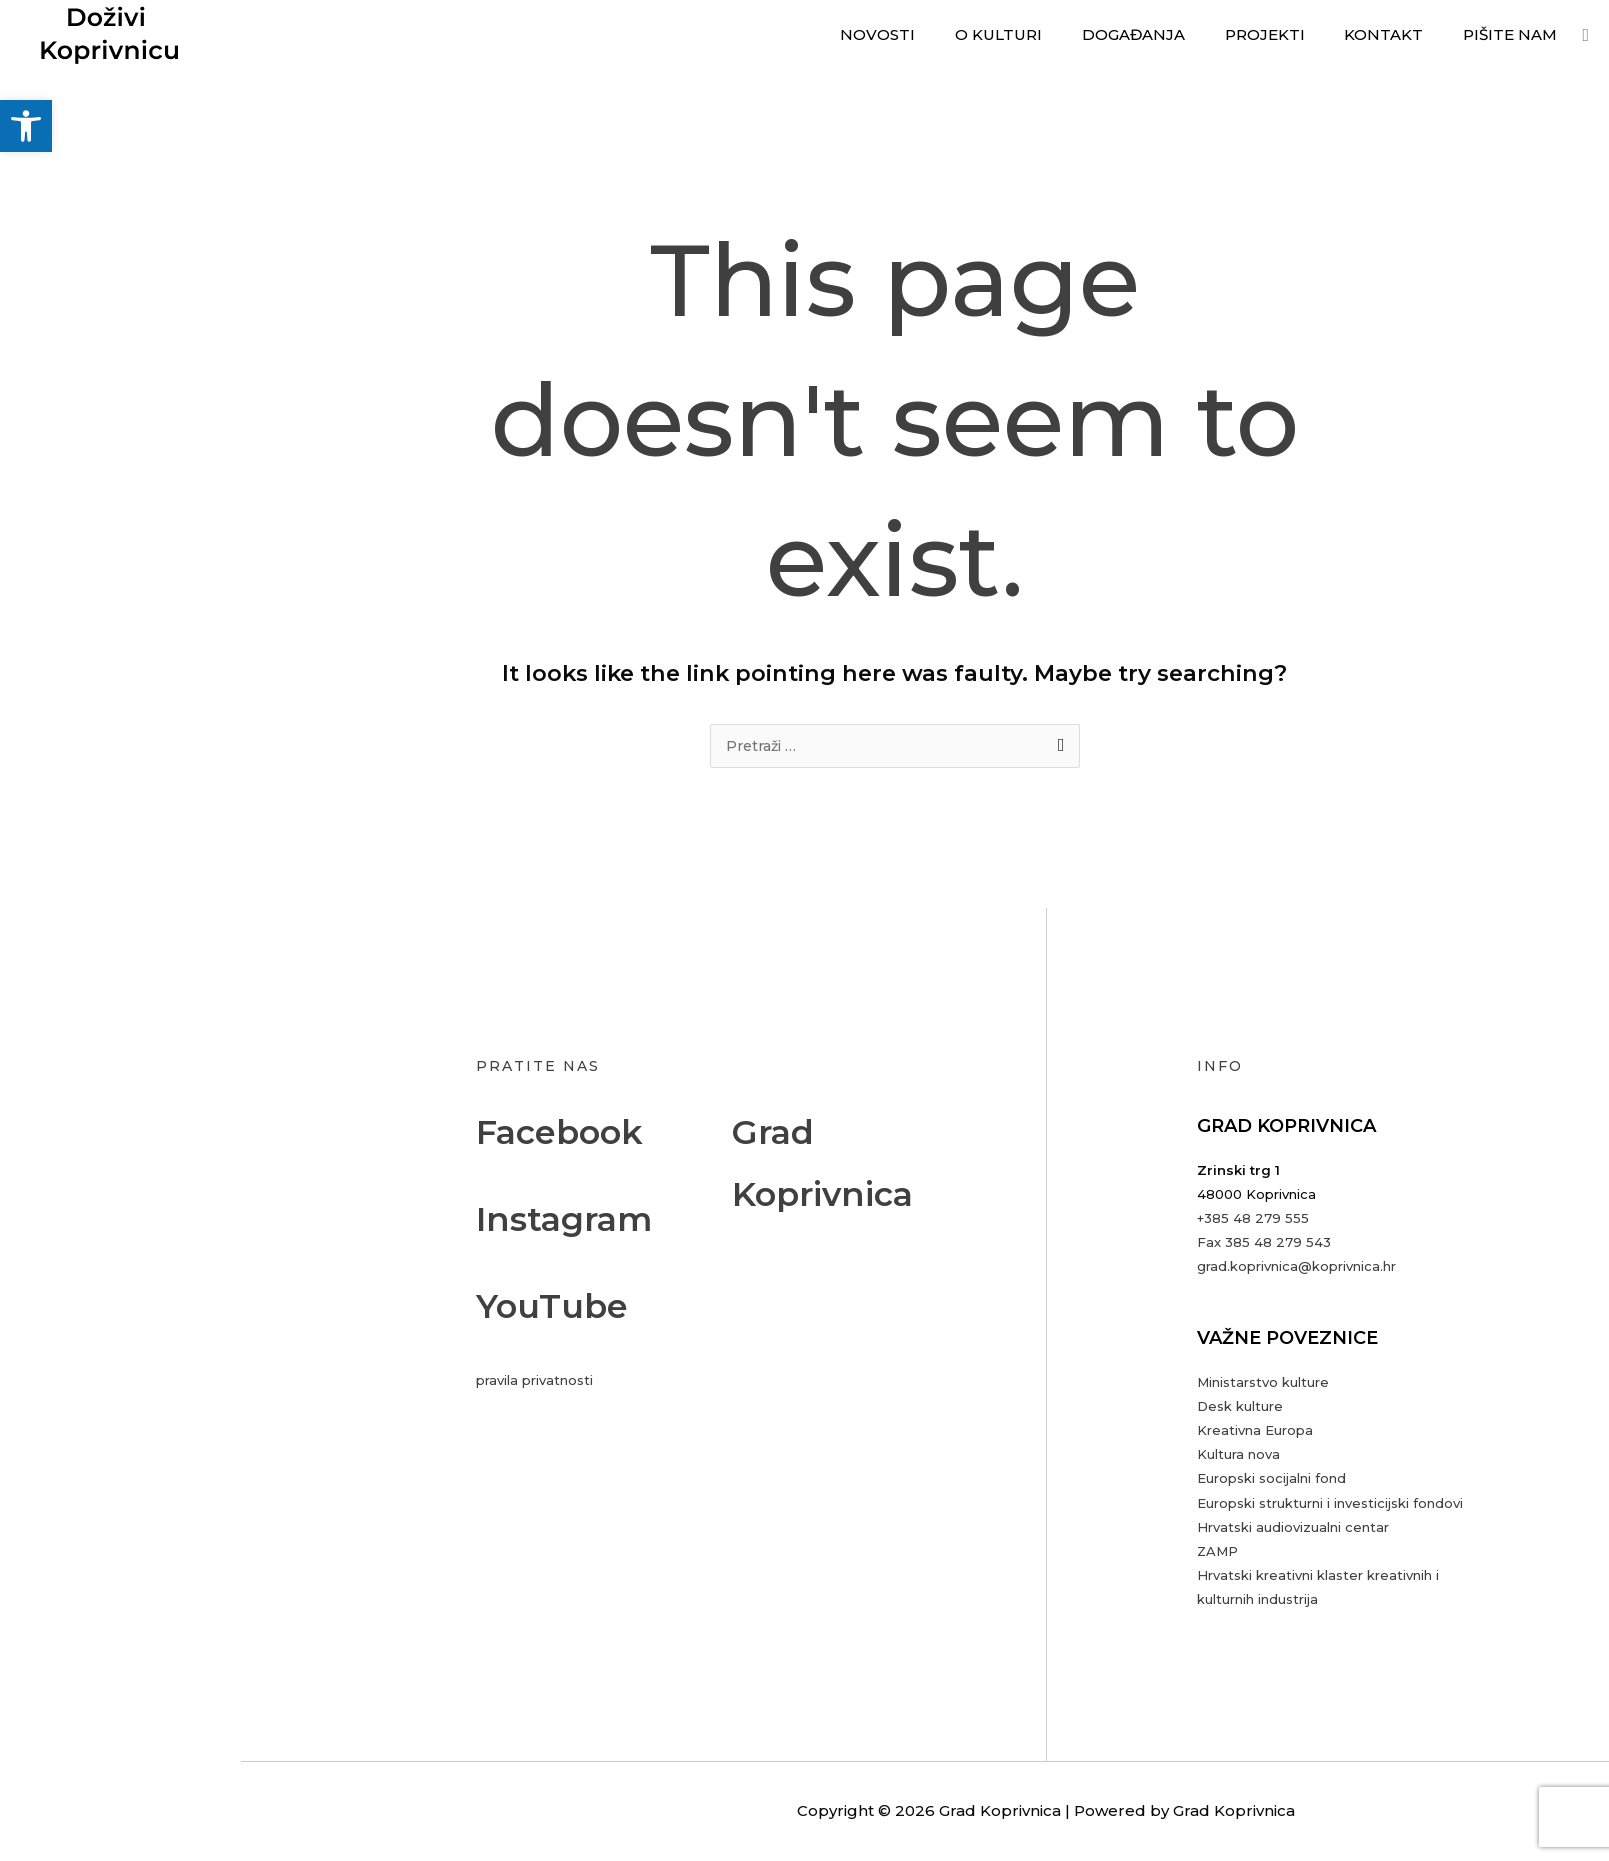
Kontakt (1398, 34)
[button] (26, 126)
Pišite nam (1515, 34)
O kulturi (1042, 34)
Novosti (931, 34)
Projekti (1289, 34)
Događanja (1167, 34)
